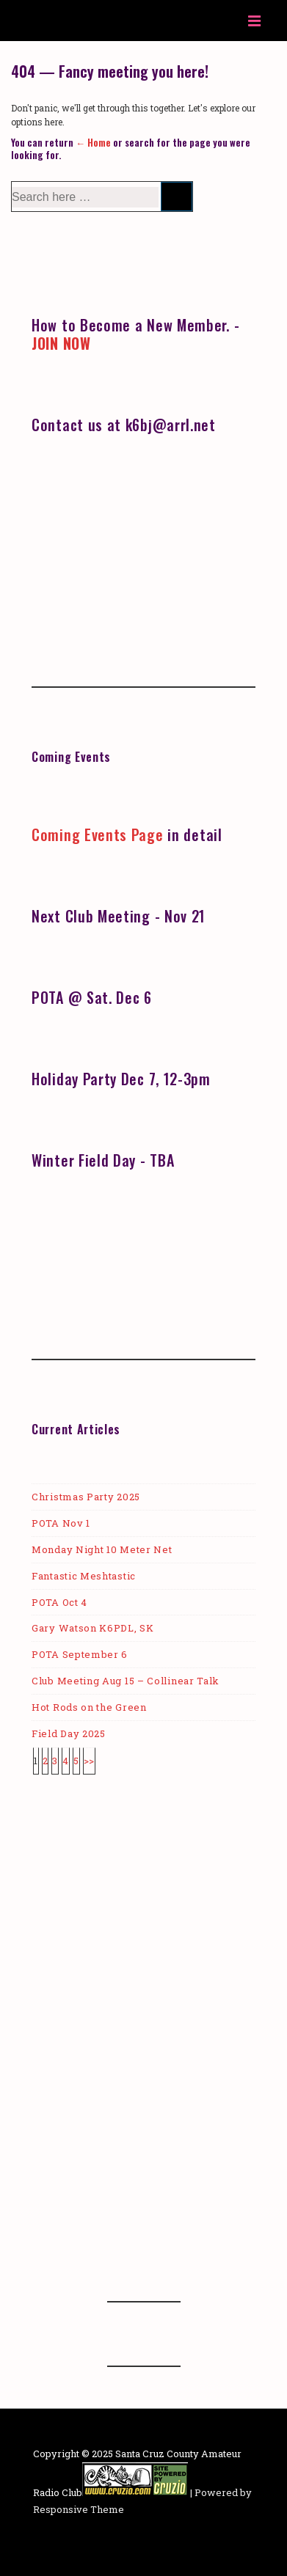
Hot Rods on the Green (89, 1707)
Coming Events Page (98, 834)
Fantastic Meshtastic (84, 1575)
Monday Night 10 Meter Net (102, 1549)
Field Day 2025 (69, 1733)
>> (89, 1760)
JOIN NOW (61, 343)
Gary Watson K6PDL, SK (93, 1627)
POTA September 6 (80, 1654)
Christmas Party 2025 (86, 1496)
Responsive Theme (78, 2509)
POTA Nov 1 (61, 1523)
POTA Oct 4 (59, 1602)
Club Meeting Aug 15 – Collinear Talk (125, 1680)
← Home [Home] (93, 142)
